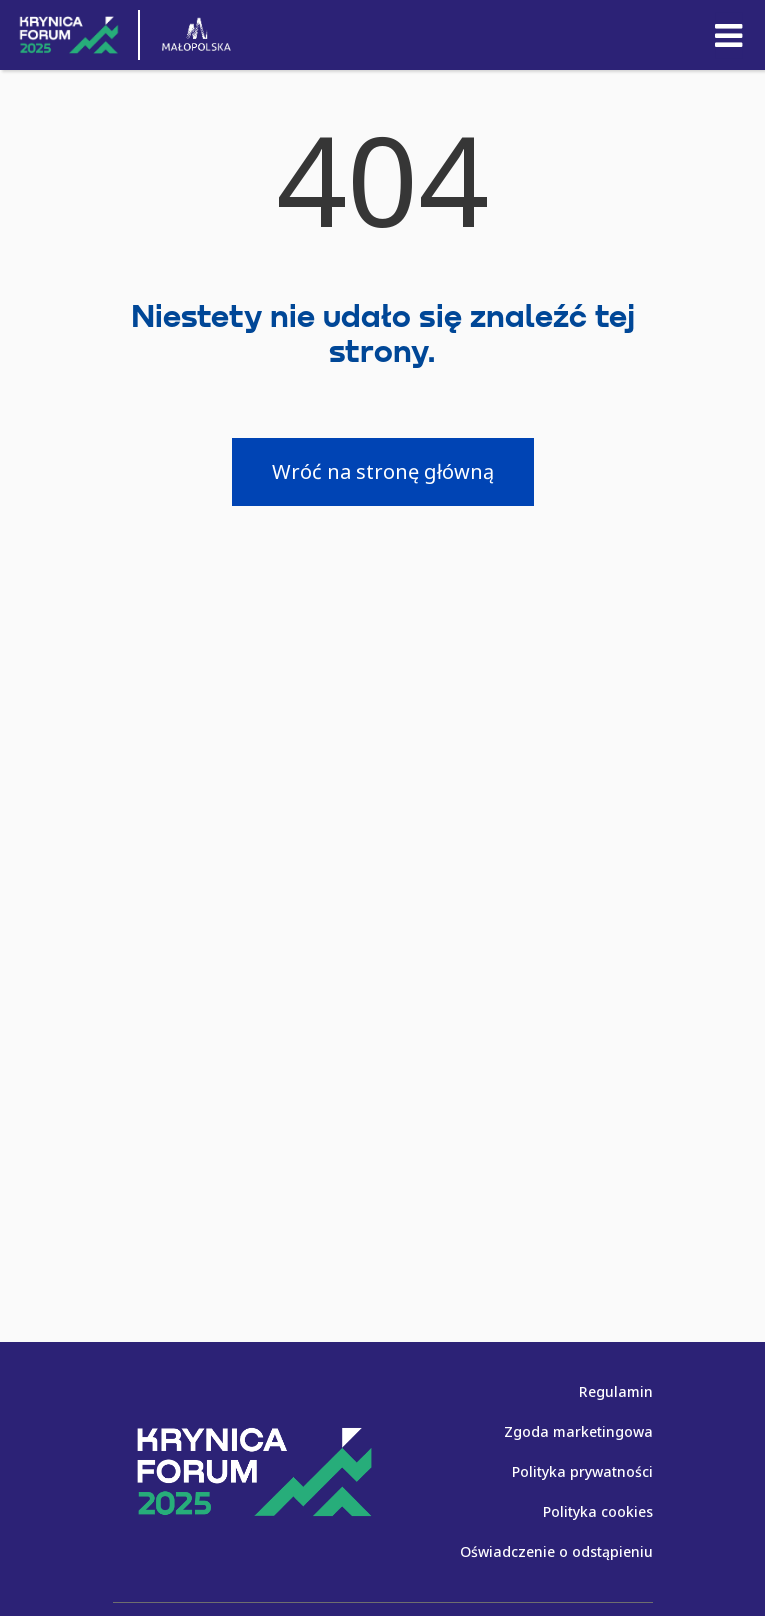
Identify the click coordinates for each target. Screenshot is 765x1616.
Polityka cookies (598, 1511)
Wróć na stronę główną (383, 471)
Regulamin (616, 1391)
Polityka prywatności (582, 1471)
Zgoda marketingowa (578, 1431)
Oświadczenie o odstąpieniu (556, 1551)
